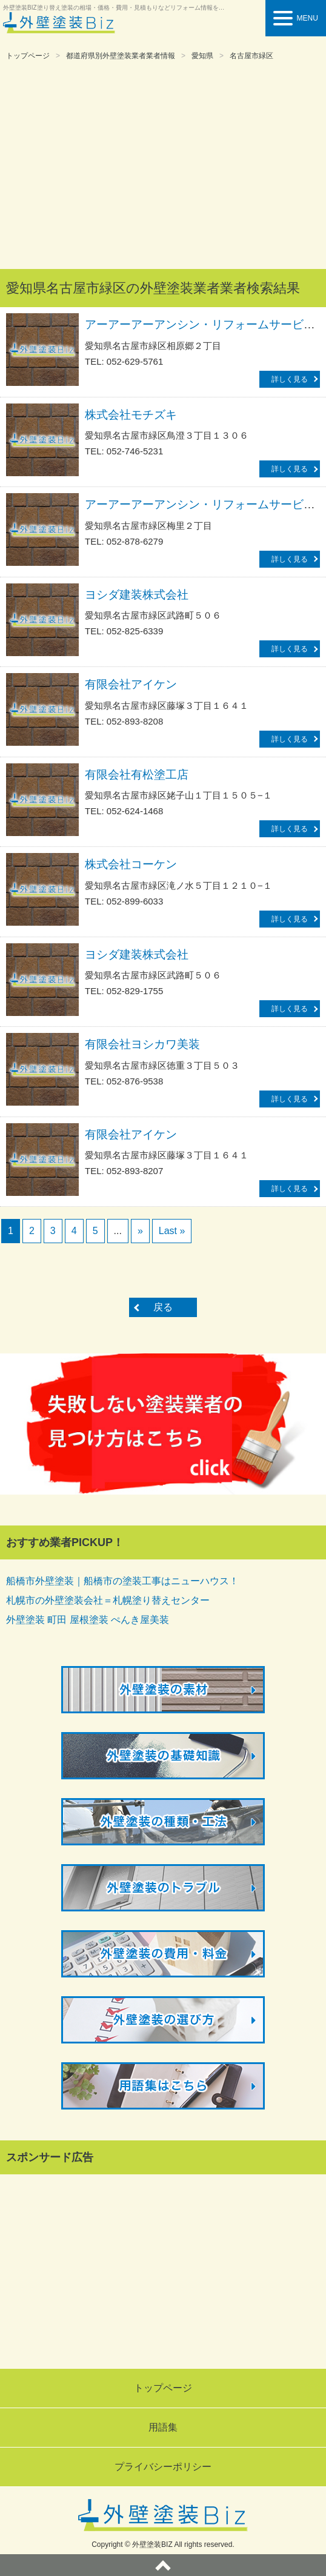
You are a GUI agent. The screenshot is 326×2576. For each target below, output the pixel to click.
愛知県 (202, 55)
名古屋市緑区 (251, 55)
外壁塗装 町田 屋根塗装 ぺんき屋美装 (87, 1620)
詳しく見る (289, 379)
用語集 (163, 2427)
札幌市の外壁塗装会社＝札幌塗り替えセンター (108, 1600)
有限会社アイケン (131, 684)
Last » (172, 1231)
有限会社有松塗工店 (136, 774)
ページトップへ (163, 2565)
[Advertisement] (163, 166)
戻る (163, 1307)
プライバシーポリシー (163, 2466)
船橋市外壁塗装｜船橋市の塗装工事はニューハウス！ (122, 1581)
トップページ (28, 55)
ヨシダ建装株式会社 (136, 594)
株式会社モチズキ (131, 414)
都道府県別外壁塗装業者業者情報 (120, 55)
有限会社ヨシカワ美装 (142, 1044)
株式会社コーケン (131, 864)
